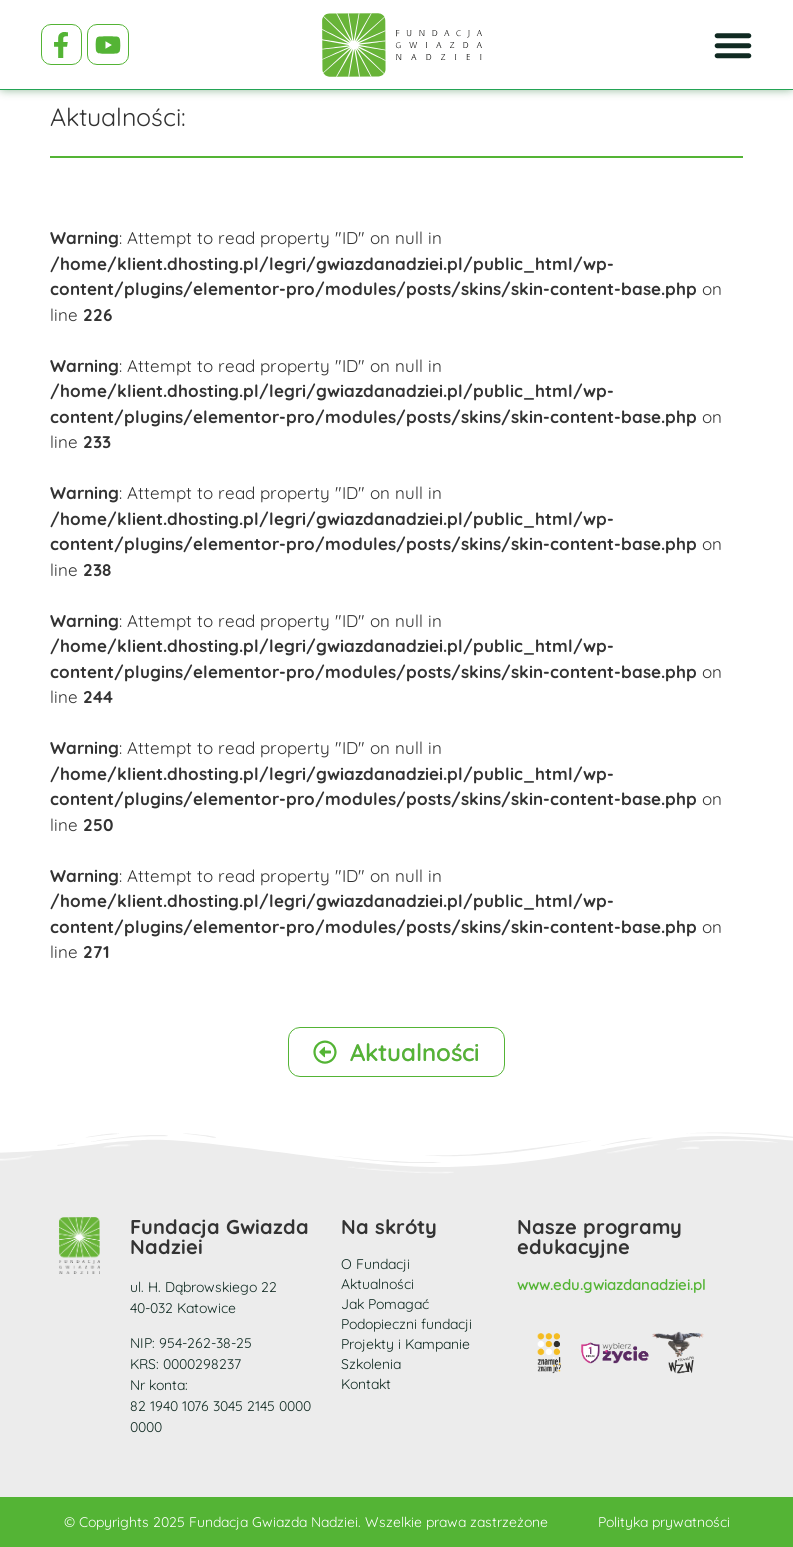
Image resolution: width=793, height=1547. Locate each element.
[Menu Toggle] (733, 45)
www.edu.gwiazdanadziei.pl (611, 1284)
